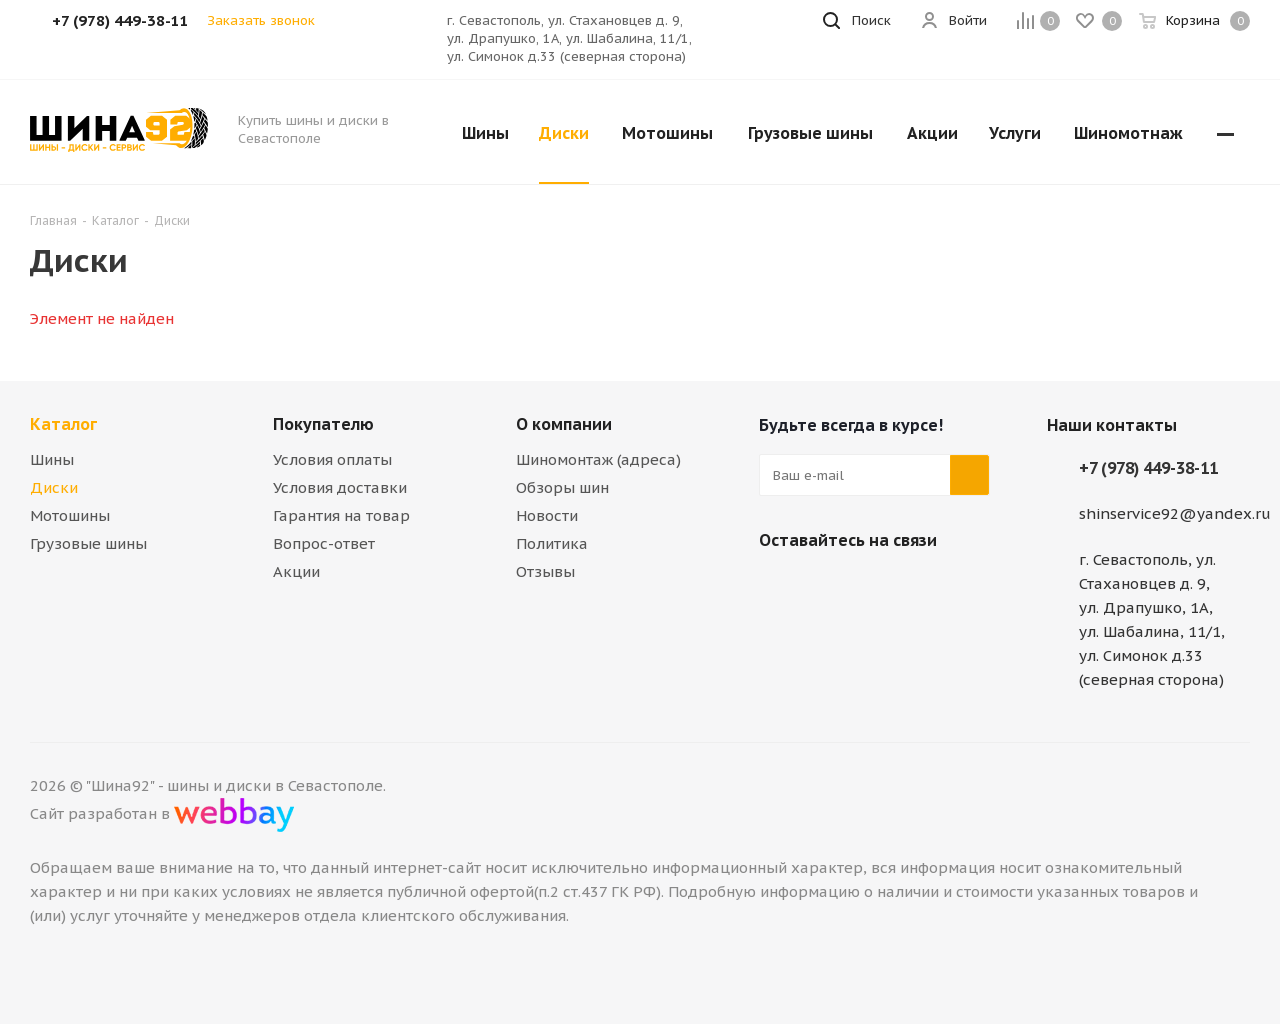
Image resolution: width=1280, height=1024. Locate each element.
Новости (547, 515)
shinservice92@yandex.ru (1175, 513)
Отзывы (545, 571)
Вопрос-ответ (324, 543)
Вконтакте (779, 587)
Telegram (829, 587)
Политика (552, 543)
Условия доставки (340, 487)
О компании (564, 424)
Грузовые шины (88, 543)
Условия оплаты (332, 459)
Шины (52, 459)
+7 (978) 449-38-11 (1148, 468)
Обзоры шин (562, 487)
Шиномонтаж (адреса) (598, 459)
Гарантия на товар (341, 515)
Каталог (63, 424)
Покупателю (323, 424)
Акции (296, 571)
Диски (54, 487)
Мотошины (70, 515)
